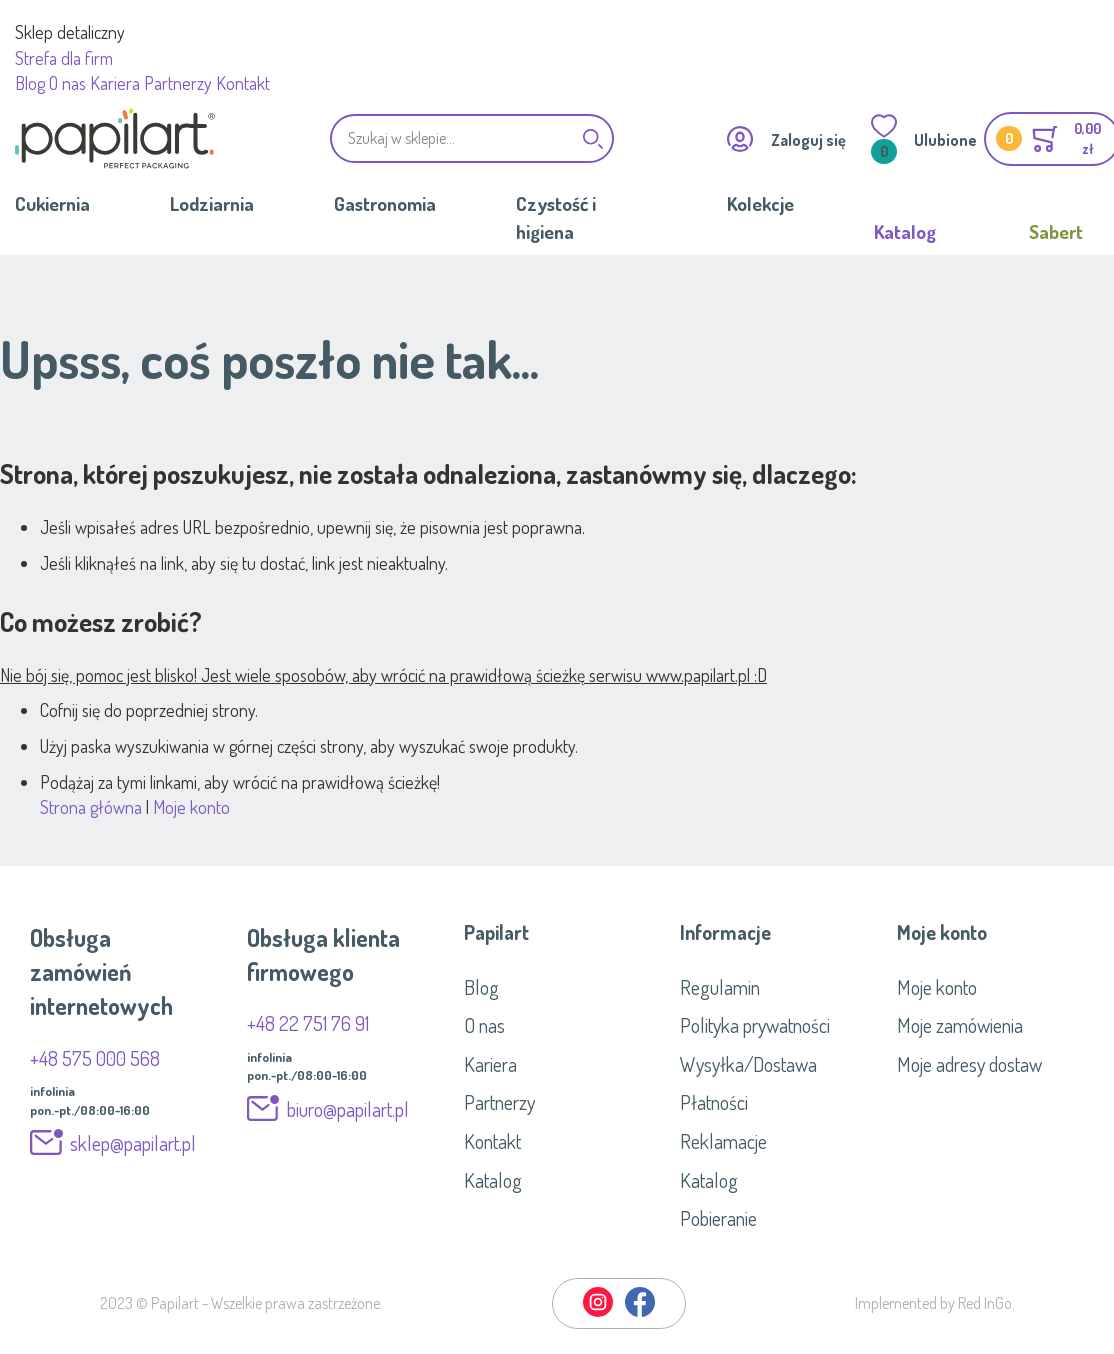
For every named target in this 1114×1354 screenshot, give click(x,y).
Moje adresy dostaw (969, 1064)
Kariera (115, 83)
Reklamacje (723, 1141)
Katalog (905, 231)
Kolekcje (760, 203)
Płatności (714, 1102)
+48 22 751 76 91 (308, 1023)
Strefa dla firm (64, 58)
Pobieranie (718, 1218)
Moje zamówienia (960, 1025)
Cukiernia (52, 203)
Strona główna (91, 807)
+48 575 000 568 (95, 1058)
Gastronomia (385, 203)
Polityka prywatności (755, 1025)
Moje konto (191, 807)
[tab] (557, 932)
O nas (67, 83)
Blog (30, 83)
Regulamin (720, 987)
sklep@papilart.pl (133, 1143)
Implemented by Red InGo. (935, 1303)
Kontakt (243, 83)
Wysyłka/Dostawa (748, 1064)
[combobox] (472, 138)
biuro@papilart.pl (348, 1109)
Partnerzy (178, 83)
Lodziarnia (212, 203)
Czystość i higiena (556, 217)
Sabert (1056, 231)
